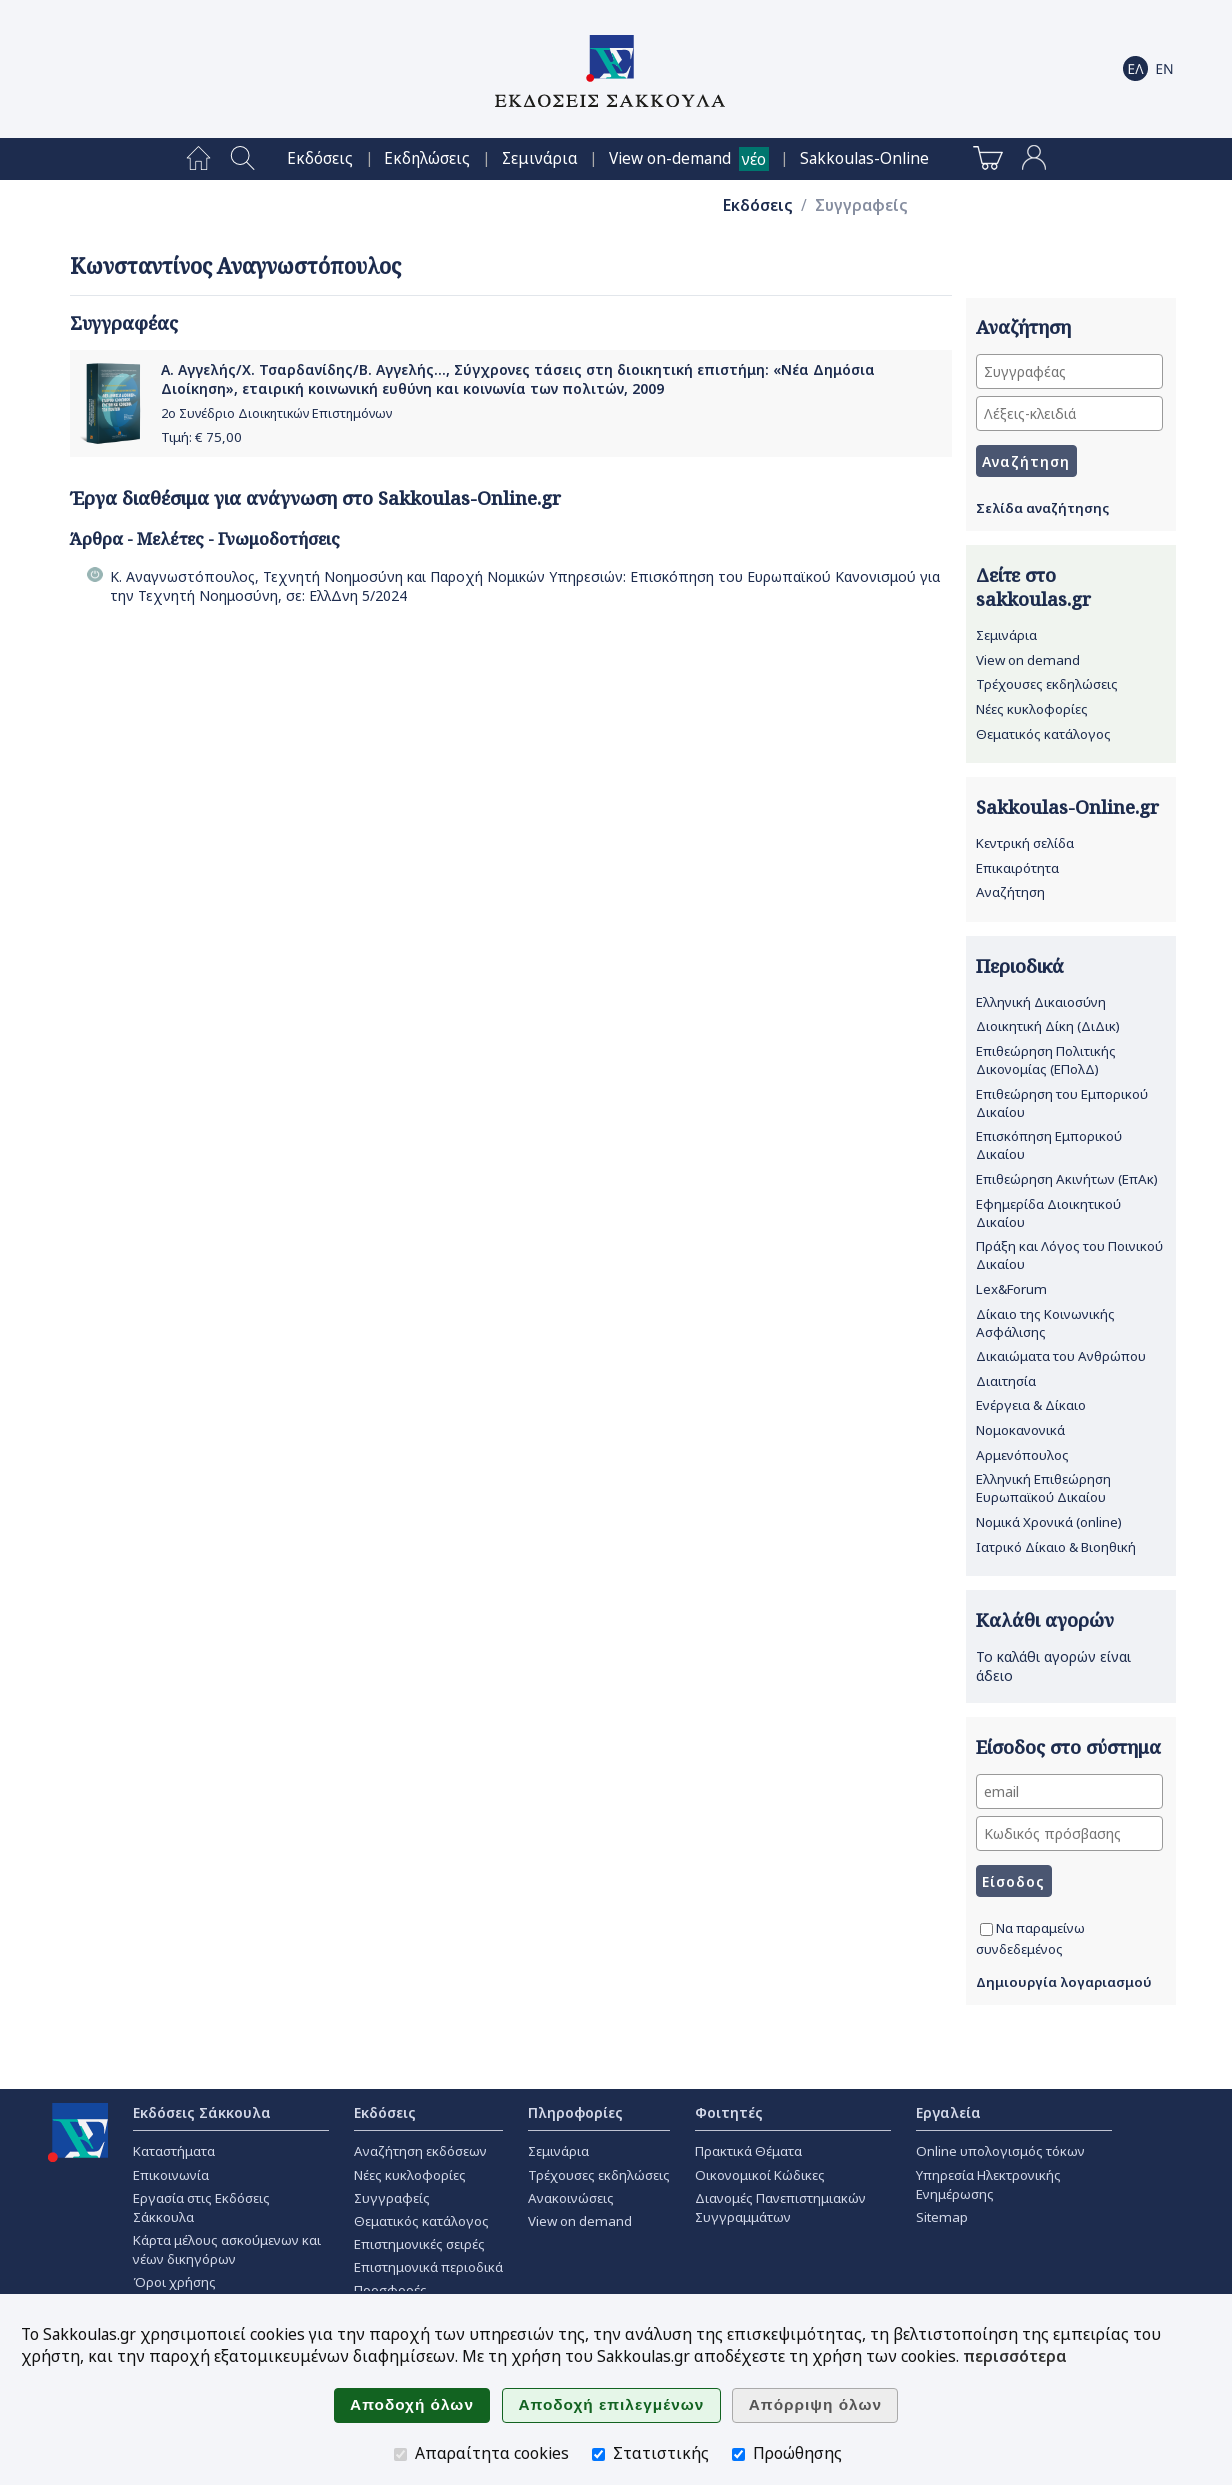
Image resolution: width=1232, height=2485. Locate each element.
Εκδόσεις (320, 158)
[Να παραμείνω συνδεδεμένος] (986, 1929)
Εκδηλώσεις (427, 158)
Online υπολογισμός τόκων (1000, 2151)
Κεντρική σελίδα (1025, 843)
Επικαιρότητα (1017, 868)
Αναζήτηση (1010, 892)
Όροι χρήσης (174, 2282)
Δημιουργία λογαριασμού (1064, 1982)
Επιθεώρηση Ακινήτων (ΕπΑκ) (1067, 1179)
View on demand (1028, 660)
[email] (1069, 1791)
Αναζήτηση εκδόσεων (420, 2151)
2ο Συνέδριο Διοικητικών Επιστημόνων (276, 413)
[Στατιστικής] (598, 2454)
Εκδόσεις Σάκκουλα (202, 2112)
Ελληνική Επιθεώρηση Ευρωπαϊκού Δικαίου (1043, 1488)
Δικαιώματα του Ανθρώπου (1061, 1356)
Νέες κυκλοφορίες (1032, 709)
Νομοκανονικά (1020, 1430)
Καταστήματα (174, 2151)
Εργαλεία (948, 2112)
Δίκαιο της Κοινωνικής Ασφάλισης (1045, 1323)
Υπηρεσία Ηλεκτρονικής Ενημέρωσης (988, 2184)
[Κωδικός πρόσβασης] (1069, 1833)
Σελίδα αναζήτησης (1042, 508)
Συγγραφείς (861, 205)
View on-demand (670, 158)
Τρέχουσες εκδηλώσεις (1047, 684)
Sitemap (942, 2217)
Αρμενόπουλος (1022, 1455)
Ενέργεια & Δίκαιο (1031, 1405)
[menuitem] (198, 159)
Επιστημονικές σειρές (419, 2244)
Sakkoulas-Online (864, 158)
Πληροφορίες (575, 2112)
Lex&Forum (1011, 1289)
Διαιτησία (1006, 1381)
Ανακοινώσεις (571, 2198)
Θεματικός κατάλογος (1043, 734)
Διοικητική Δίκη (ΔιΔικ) (1048, 1026)
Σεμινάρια (540, 158)
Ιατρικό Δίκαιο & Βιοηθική (1056, 1547)
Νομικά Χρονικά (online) (1049, 1522)
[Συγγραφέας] (1069, 371)
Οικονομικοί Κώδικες (760, 2175)
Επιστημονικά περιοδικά (428, 2267)
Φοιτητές (729, 2112)
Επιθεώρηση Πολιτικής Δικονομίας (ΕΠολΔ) (1046, 1060)
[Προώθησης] (738, 2454)
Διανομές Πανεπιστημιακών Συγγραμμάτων (780, 2207)
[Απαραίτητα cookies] (400, 2454)
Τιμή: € (201, 437)
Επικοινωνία (171, 2175)
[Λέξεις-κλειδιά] (1069, 413)
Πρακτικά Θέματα (748, 2151)
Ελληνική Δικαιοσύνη (1041, 1002)
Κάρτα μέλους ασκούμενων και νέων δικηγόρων (227, 2249)
